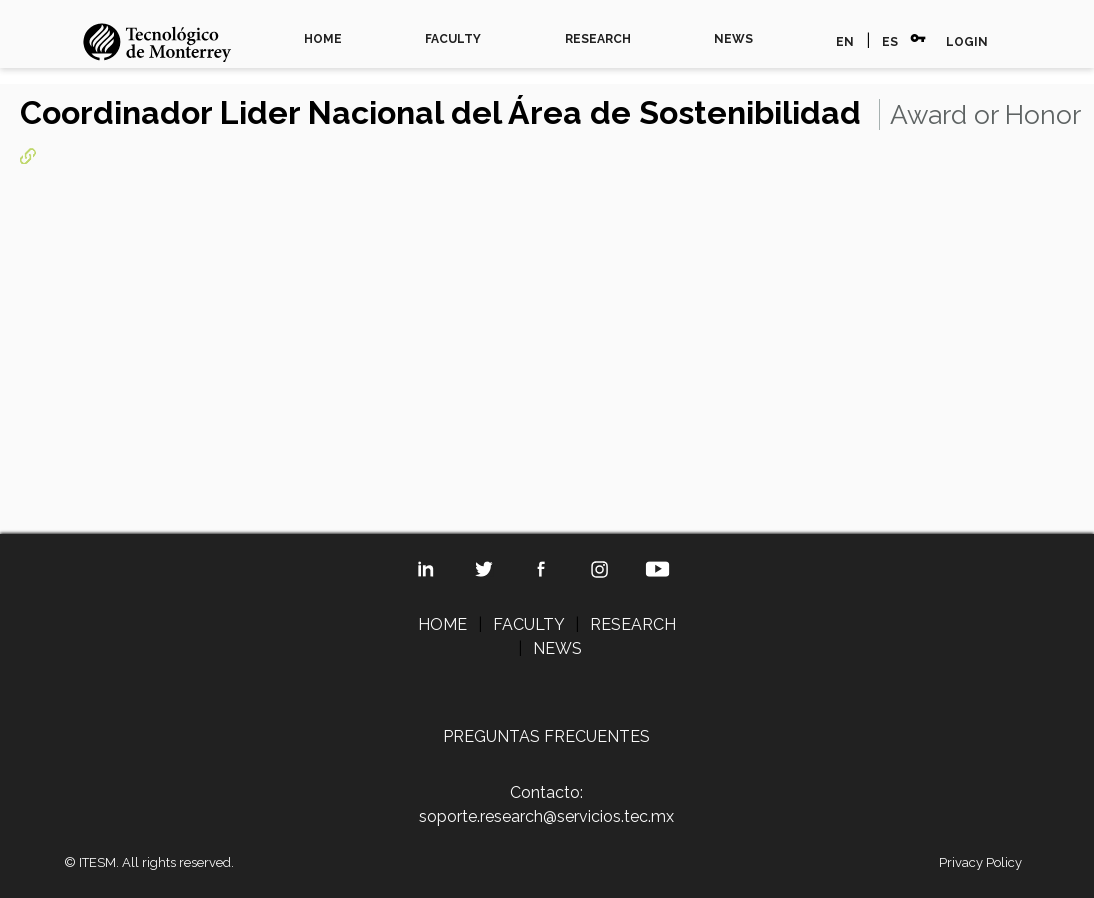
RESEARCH (598, 39)
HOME (323, 39)
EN (845, 42)
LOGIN (967, 42)
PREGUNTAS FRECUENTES (546, 736)
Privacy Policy (980, 862)
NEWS (733, 39)
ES (890, 42)
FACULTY (453, 39)
